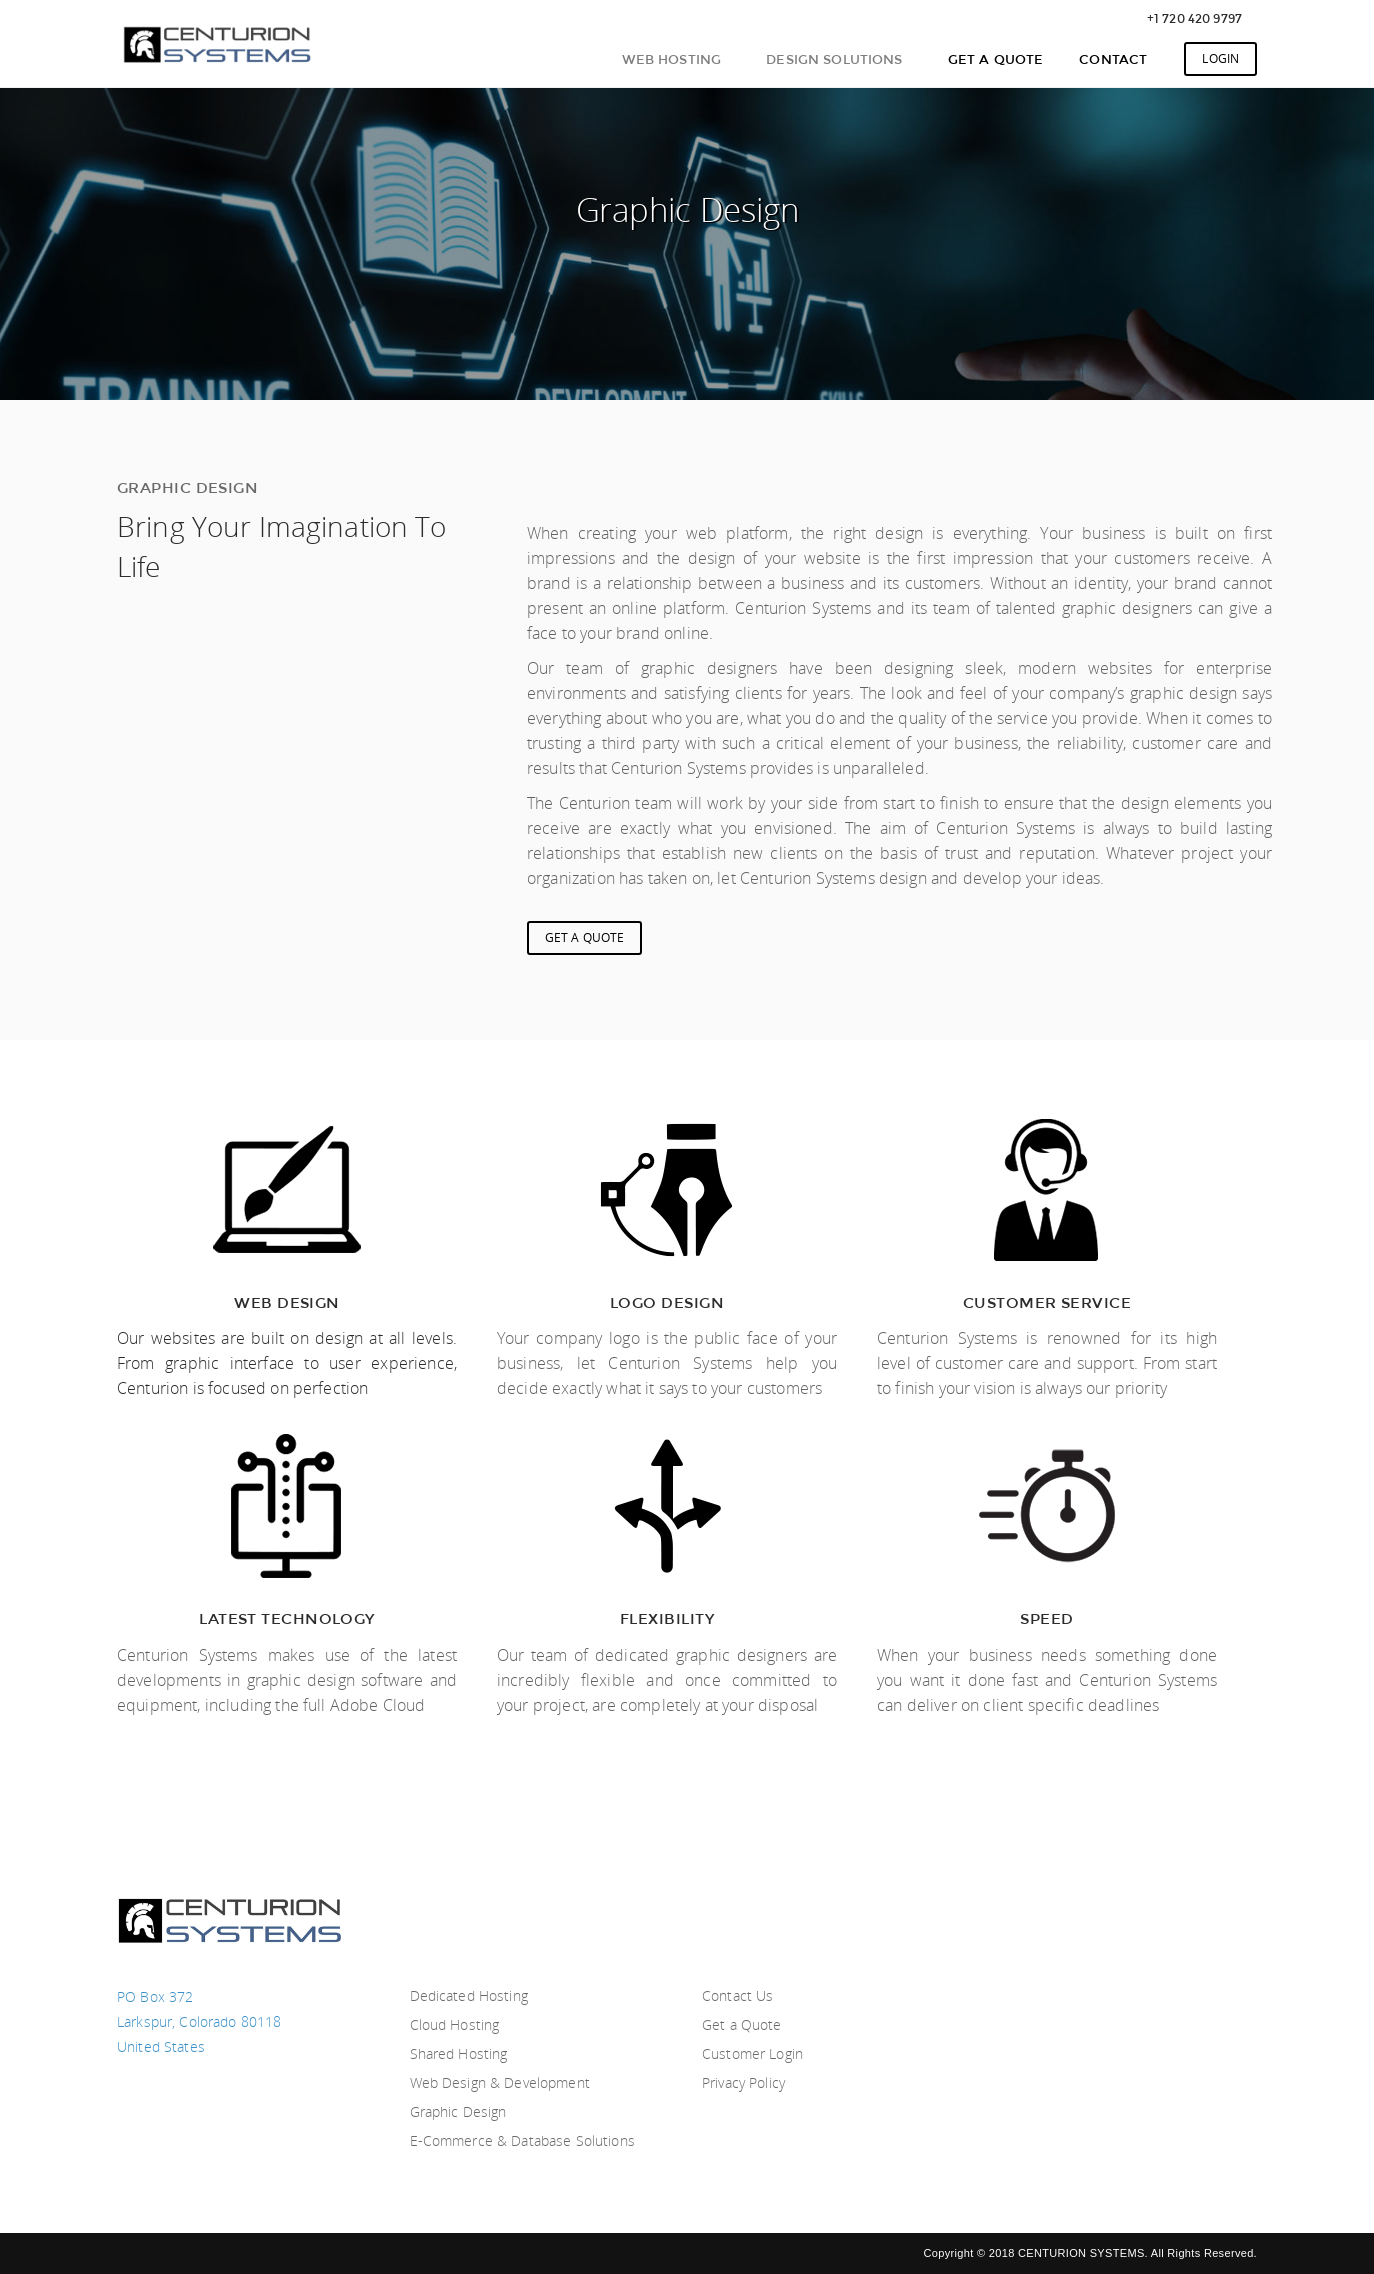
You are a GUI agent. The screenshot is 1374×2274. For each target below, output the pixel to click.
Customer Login (752, 2053)
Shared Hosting (459, 2053)
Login (1220, 58)
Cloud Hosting (455, 2024)
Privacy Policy (743, 2082)
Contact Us (737, 1995)
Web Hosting (672, 59)
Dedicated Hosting (469, 1995)
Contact (1113, 59)
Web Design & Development (500, 2082)
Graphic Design (458, 2111)
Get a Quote (742, 2024)
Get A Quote (996, 59)
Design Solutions (834, 59)
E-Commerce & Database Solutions (522, 2140)
